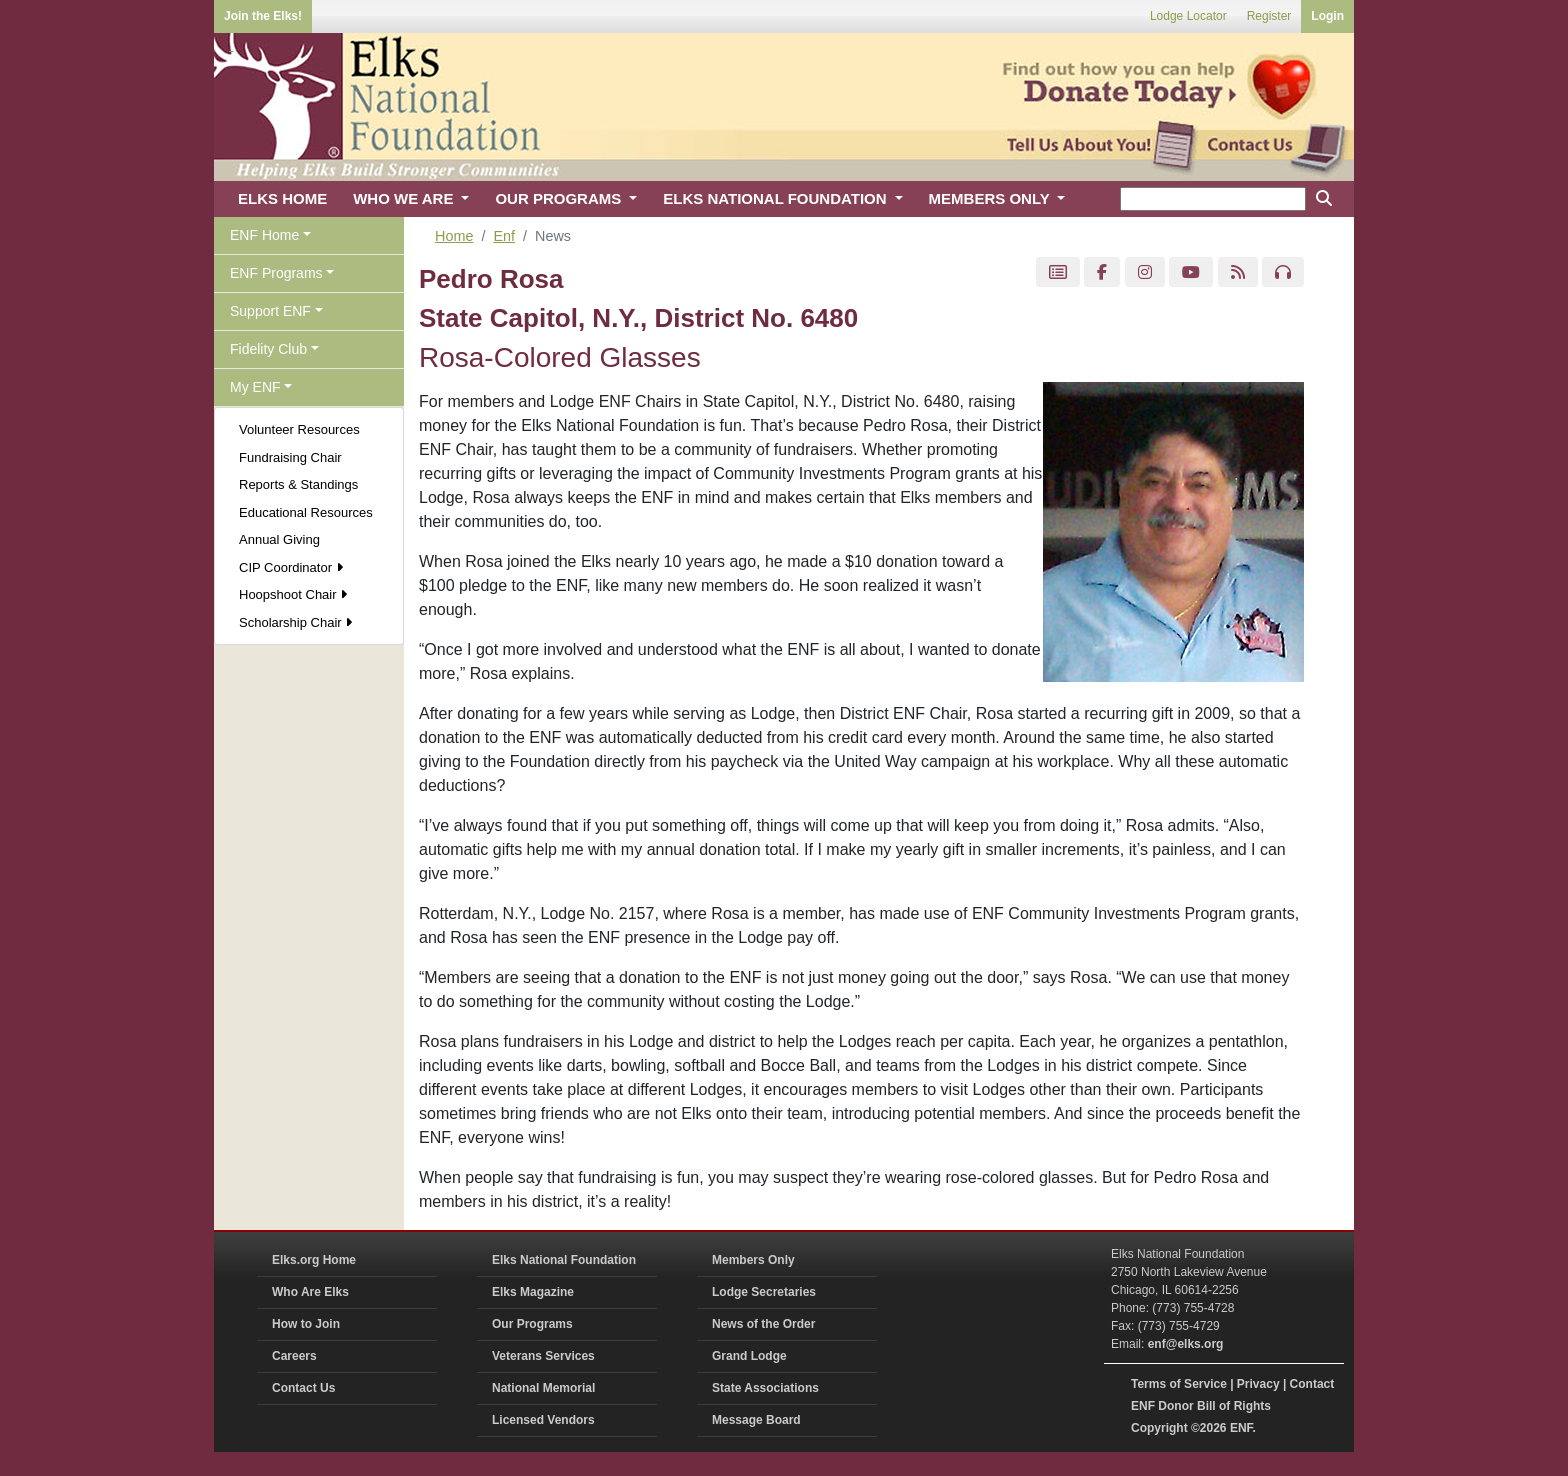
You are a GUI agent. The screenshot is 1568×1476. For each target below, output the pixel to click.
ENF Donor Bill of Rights (1201, 1406)
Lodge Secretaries (764, 1292)
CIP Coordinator (291, 567)
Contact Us (303, 1388)
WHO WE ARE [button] (405, 198)
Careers (294, 1356)
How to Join (306, 1324)
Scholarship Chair (295, 622)
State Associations (765, 1388)
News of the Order (763, 1324)
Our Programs (532, 1324)
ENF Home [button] (264, 235)
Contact (1312, 1384)
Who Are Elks (310, 1292)
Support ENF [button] (270, 311)
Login (1327, 16)
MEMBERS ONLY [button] (991, 198)
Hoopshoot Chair (293, 594)
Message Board (756, 1420)
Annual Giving (279, 539)
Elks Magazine (533, 1292)
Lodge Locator (1188, 16)
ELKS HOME (282, 198)
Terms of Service (1179, 1384)
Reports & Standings (298, 484)
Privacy (1258, 1384)
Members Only (753, 1260)
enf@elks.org (1186, 1344)
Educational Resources (306, 512)
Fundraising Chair (290, 457)
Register (1269, 16)
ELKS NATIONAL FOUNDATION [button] (777, 198)
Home (454, 236)
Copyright (1159, 1428)
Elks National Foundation (564, 1260)
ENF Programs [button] (276, 273)
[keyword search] (1213, 199)
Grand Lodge (749, 1356)
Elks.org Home (314, 1260)
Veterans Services (543, 1356)
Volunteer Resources (299, 429)
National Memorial (543, 1388)
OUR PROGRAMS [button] (560, 198)
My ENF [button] (255, 387)
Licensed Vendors (543, 1420)
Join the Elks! (263, 16)
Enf (504, 236)
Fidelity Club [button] (268, 349)
